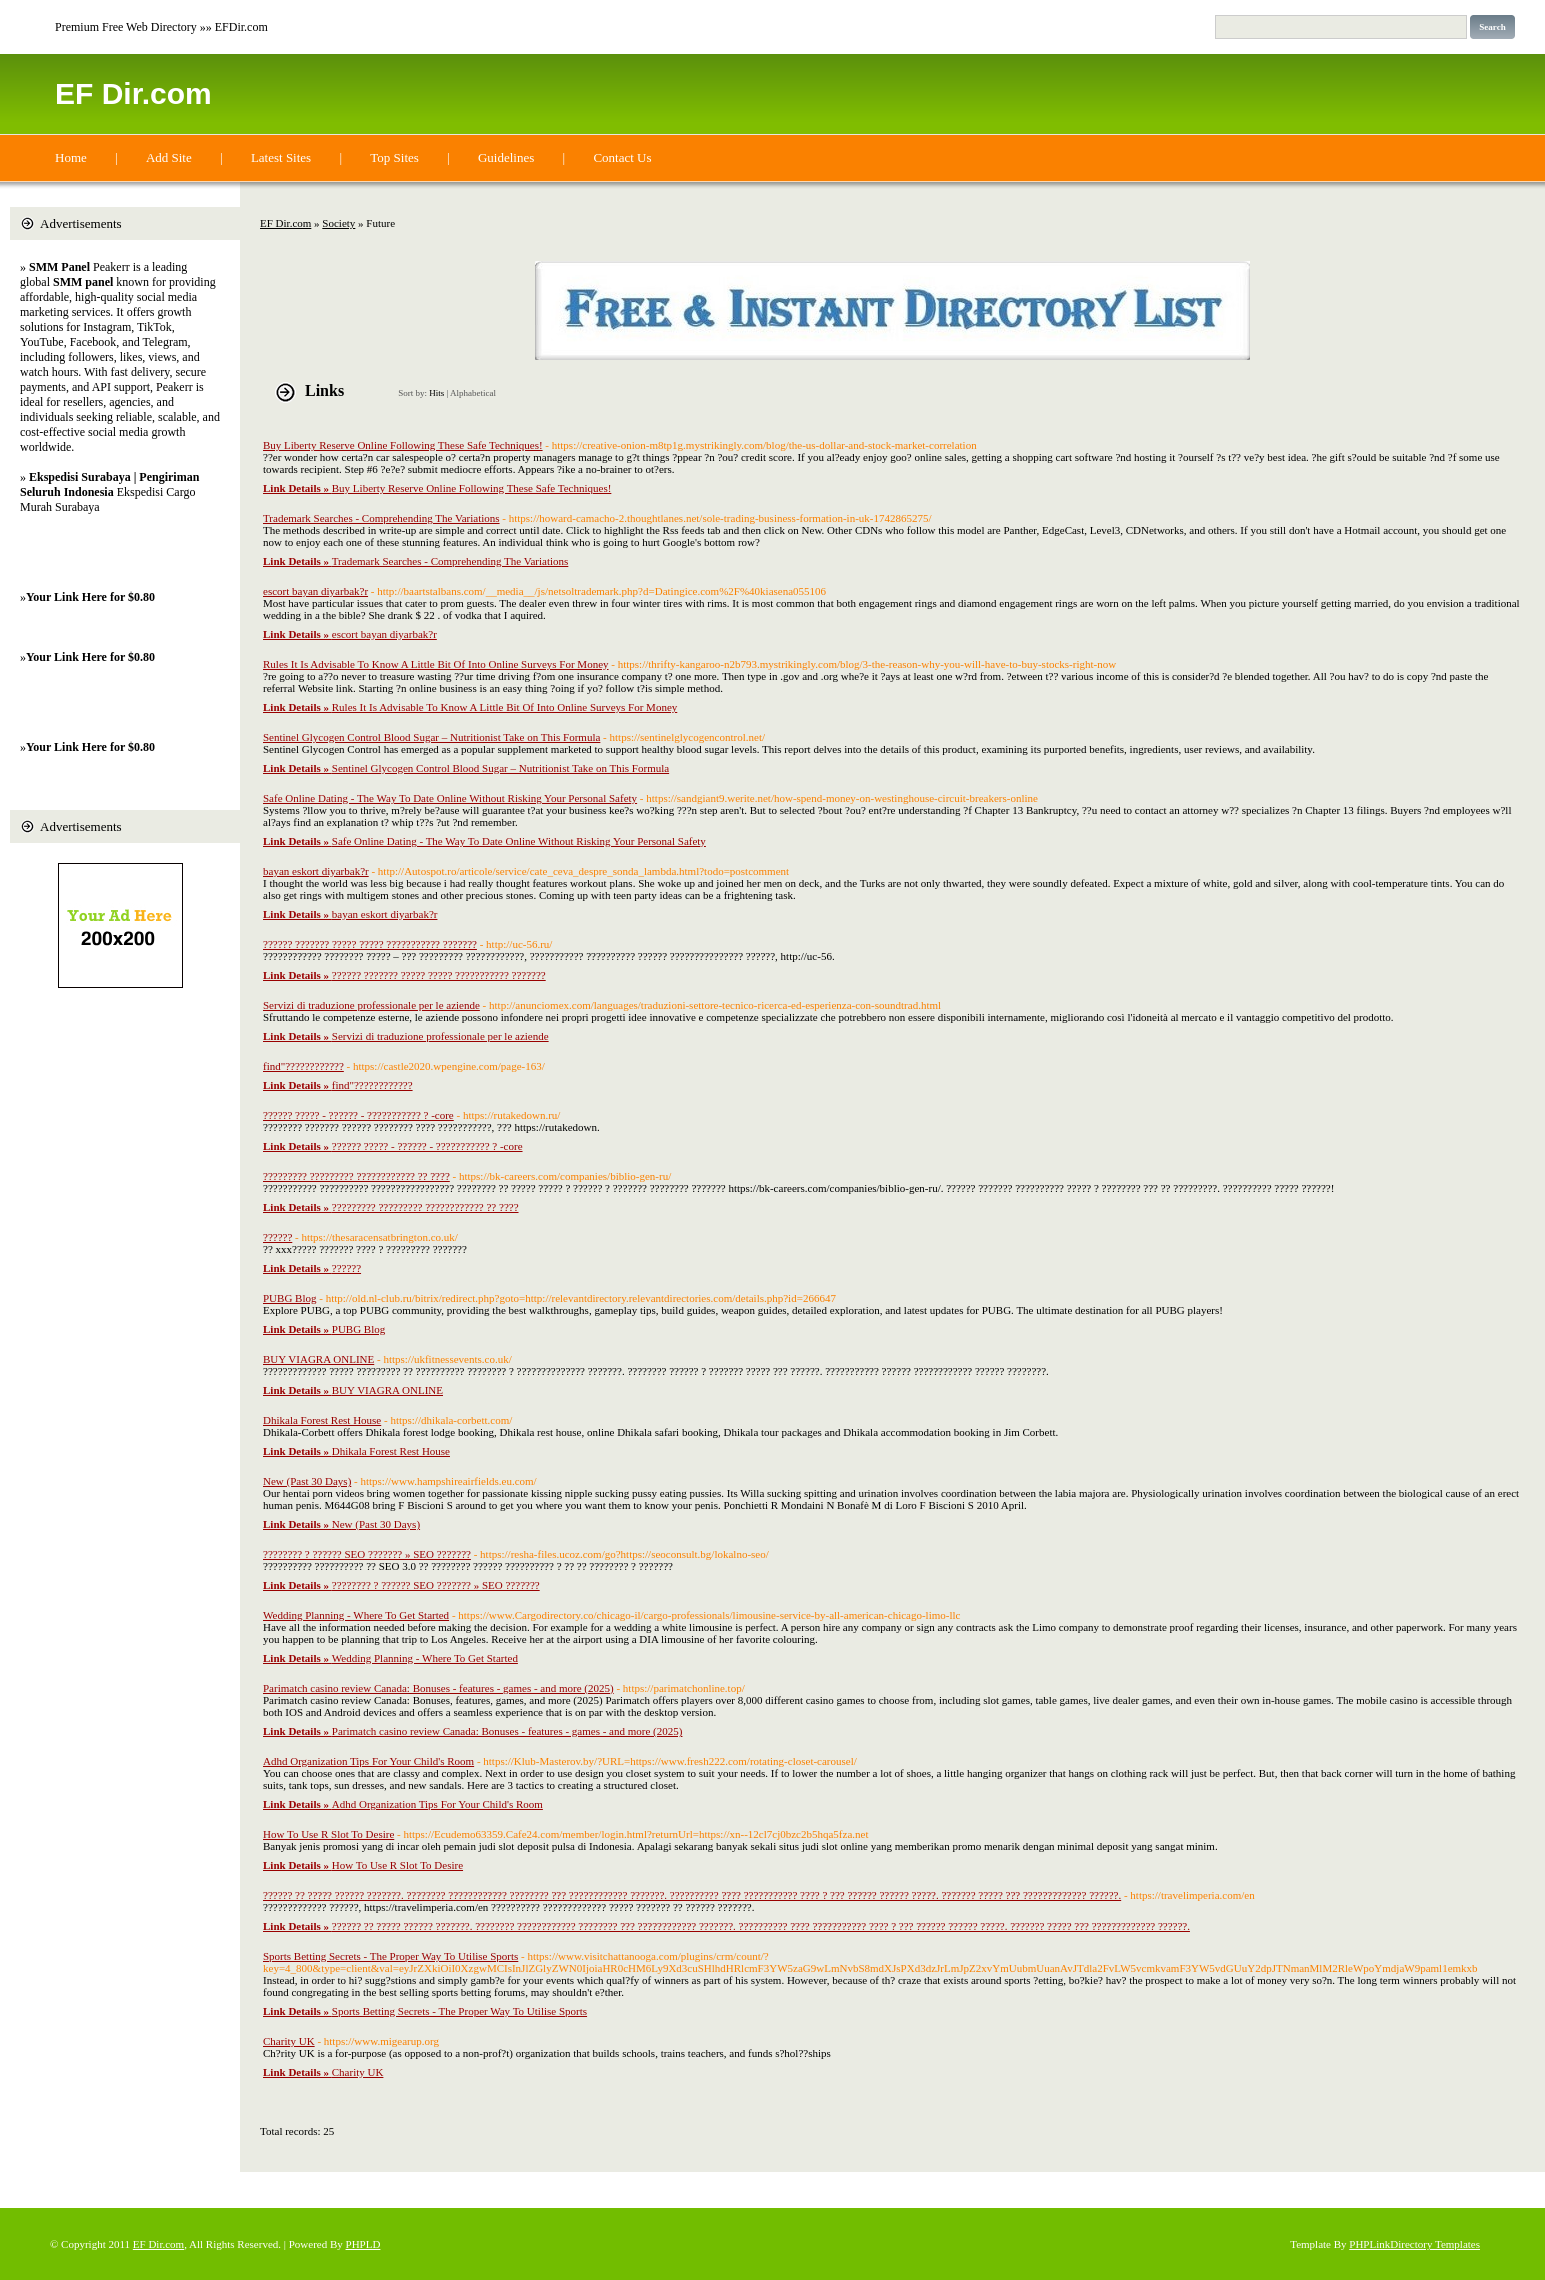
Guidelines (506, 157)
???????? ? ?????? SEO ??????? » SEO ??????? (367, 1554)
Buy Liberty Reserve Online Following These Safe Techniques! (403, 445)
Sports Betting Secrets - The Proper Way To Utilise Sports (390, 1956)
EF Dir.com (133, 93)
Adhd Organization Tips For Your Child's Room (368, 1761)
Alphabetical (473, 393)
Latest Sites (281, 157)
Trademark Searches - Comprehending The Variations (381, 518)
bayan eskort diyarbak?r (316, 871)
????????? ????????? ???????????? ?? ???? (356, 1176)
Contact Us (622, 157)
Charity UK (289, 2041)
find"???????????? (303, 1066)
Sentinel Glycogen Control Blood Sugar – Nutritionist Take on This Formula (431, 737)
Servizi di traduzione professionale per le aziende (371, 1005)
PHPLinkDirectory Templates (1414, 2244)
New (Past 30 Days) (307, 1481)
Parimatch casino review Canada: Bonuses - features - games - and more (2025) (438, 1688)
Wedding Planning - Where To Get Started (356, 1615)
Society (338, 223)
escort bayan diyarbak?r (315, 591)
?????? (277, 1237)
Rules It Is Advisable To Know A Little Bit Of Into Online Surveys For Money (436, 664)
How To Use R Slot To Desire (328, 1834)
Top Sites (394, 157)
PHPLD (363, 2244)
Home (71, 157)
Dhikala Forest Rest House (322, 1420)
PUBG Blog (290, 1298)
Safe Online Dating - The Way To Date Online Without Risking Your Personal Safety (450, 798)
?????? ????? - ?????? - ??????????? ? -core (358, 1115)
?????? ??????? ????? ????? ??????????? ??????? (370, 944)
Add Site (169, 157)
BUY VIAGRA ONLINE (318, 1359)
